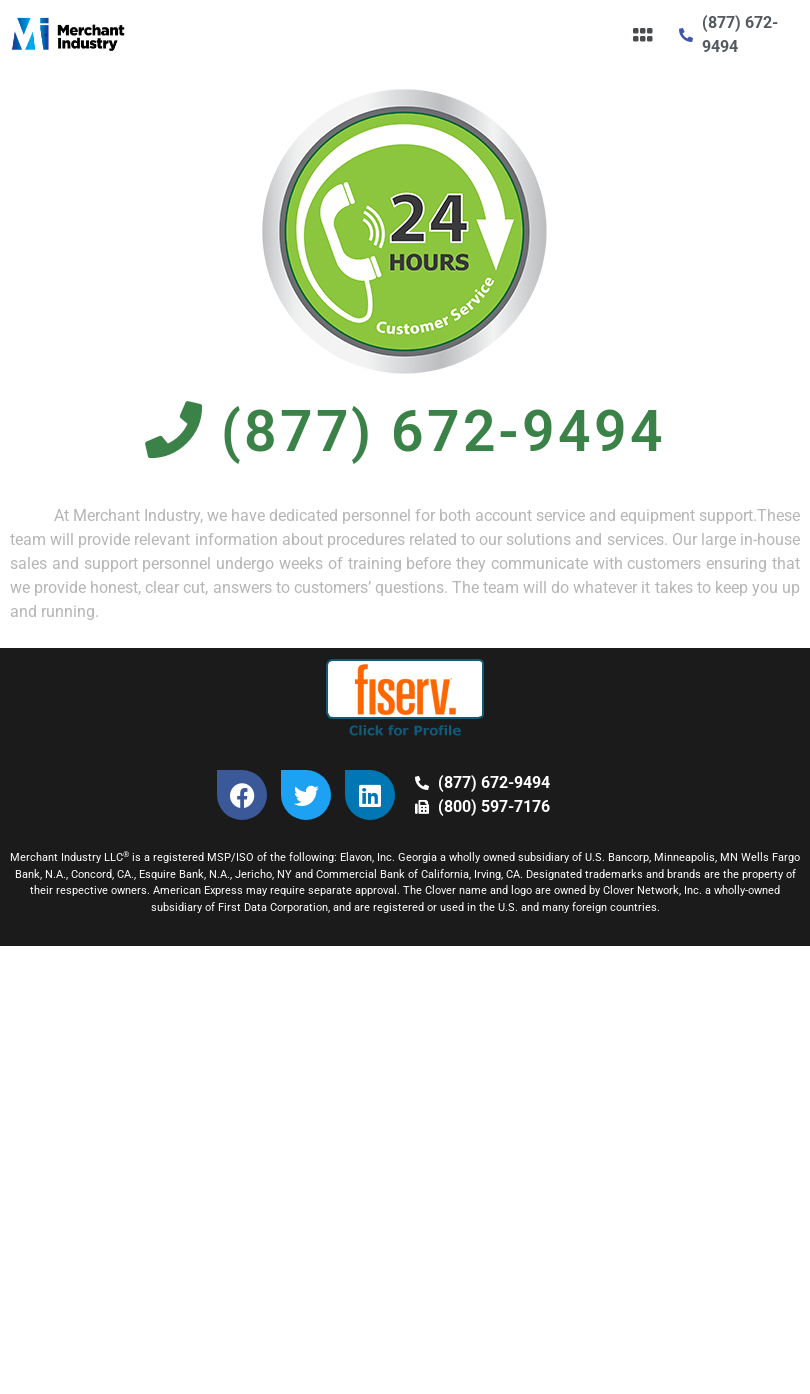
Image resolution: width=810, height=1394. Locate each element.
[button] (642, 35)
